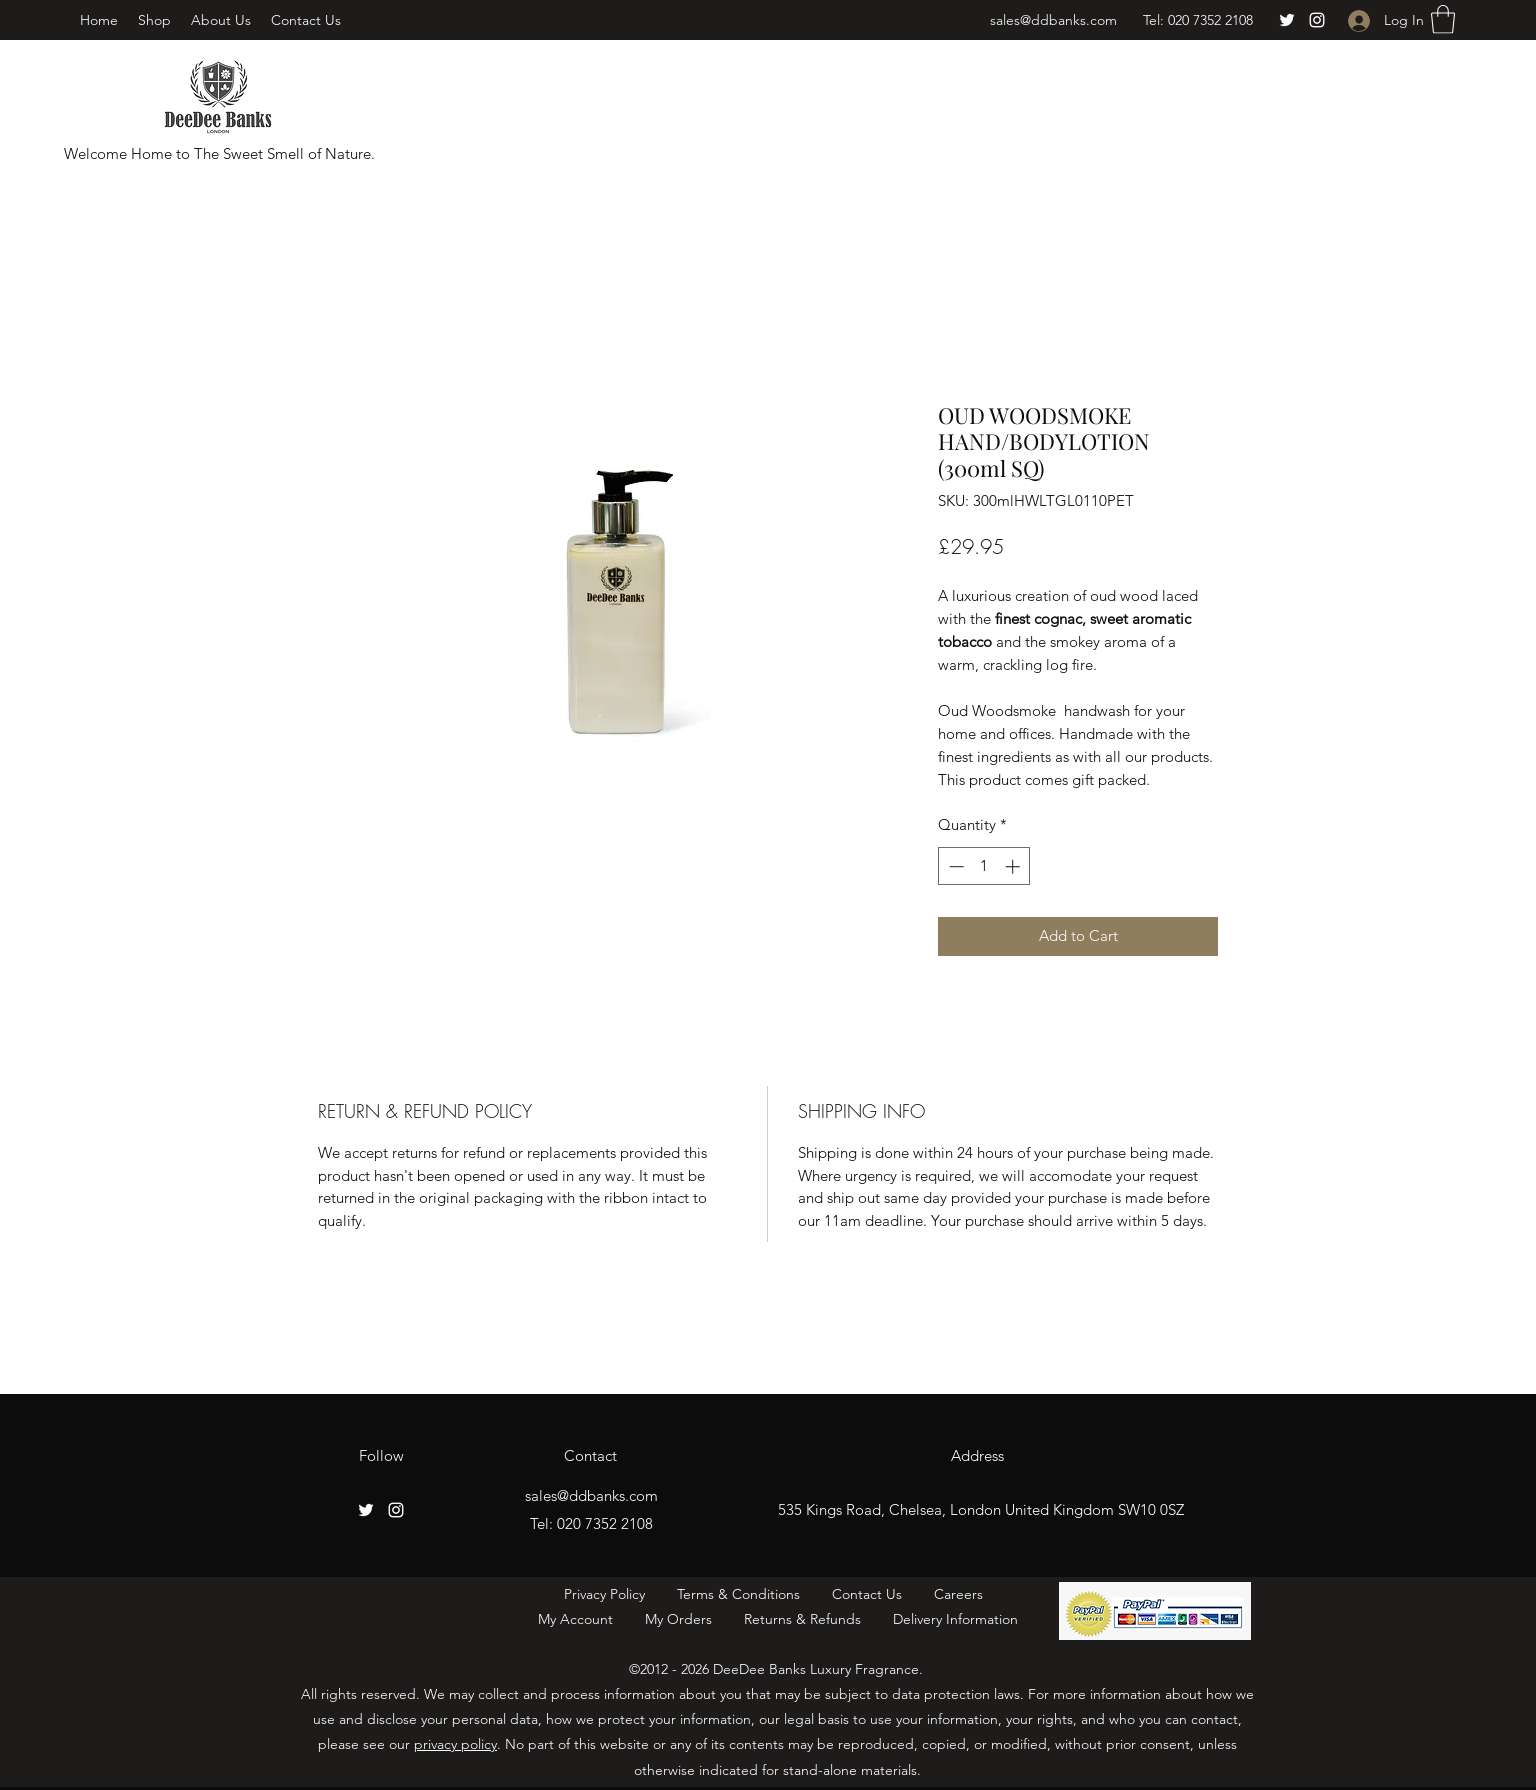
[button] (1443, 19)
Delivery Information (955, 1619)
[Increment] (1014, 866)
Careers (962, 1594)
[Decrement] (954, 866)
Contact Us (863, 1594)
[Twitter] (1287, 20)
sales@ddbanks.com (1053, 20)
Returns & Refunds (804, 1619)
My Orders (678, 1619)
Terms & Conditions (740, 1594)
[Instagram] (1317, 20)
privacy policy (455, 1744)
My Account (581, 1619)
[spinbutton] (984, 866)
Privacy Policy (604, 1594)
